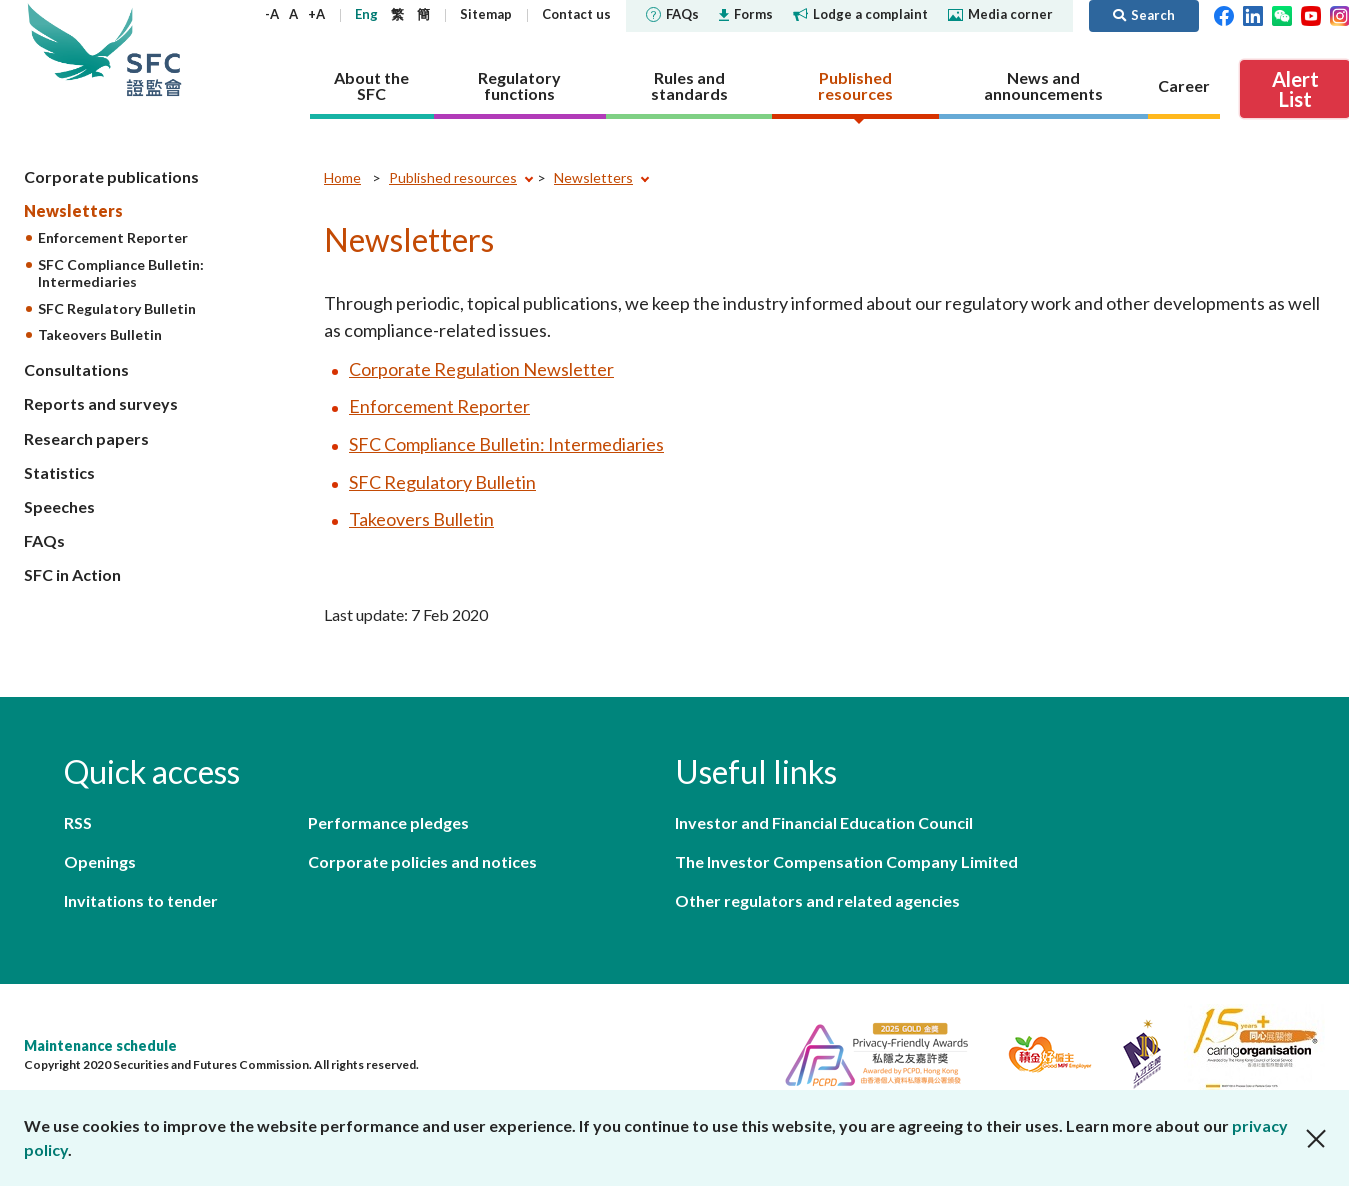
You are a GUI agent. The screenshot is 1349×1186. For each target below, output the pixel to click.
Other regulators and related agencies (817, 900)
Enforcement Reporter (113, 237)
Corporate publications (111, 176)
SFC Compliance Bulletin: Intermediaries (121, 273)
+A (316, 14)
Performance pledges (388, 822)
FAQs (672, 14)
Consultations (76, 369)
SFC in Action (72, 574)
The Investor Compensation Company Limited (846, 861)
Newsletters (73, 210)
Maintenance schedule (100, 1045)
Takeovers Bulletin (100, 334)
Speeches (59, 506)
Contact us (576, 14)
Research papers (86, 438)
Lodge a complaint (860, 14)
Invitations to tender (141, 900)
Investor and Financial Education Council (824, 822)
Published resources (453, 177)
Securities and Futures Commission (154, 49)
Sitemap (486, 14)
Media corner (1000, 14)
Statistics (59, 472)
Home (342, 177)
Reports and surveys (101, 403)
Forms (746, 14)
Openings (100, 861)
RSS (78, 822)
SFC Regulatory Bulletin (117, 308)
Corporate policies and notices (422, 861)
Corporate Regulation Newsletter (481, 369)
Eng (366, 14)
